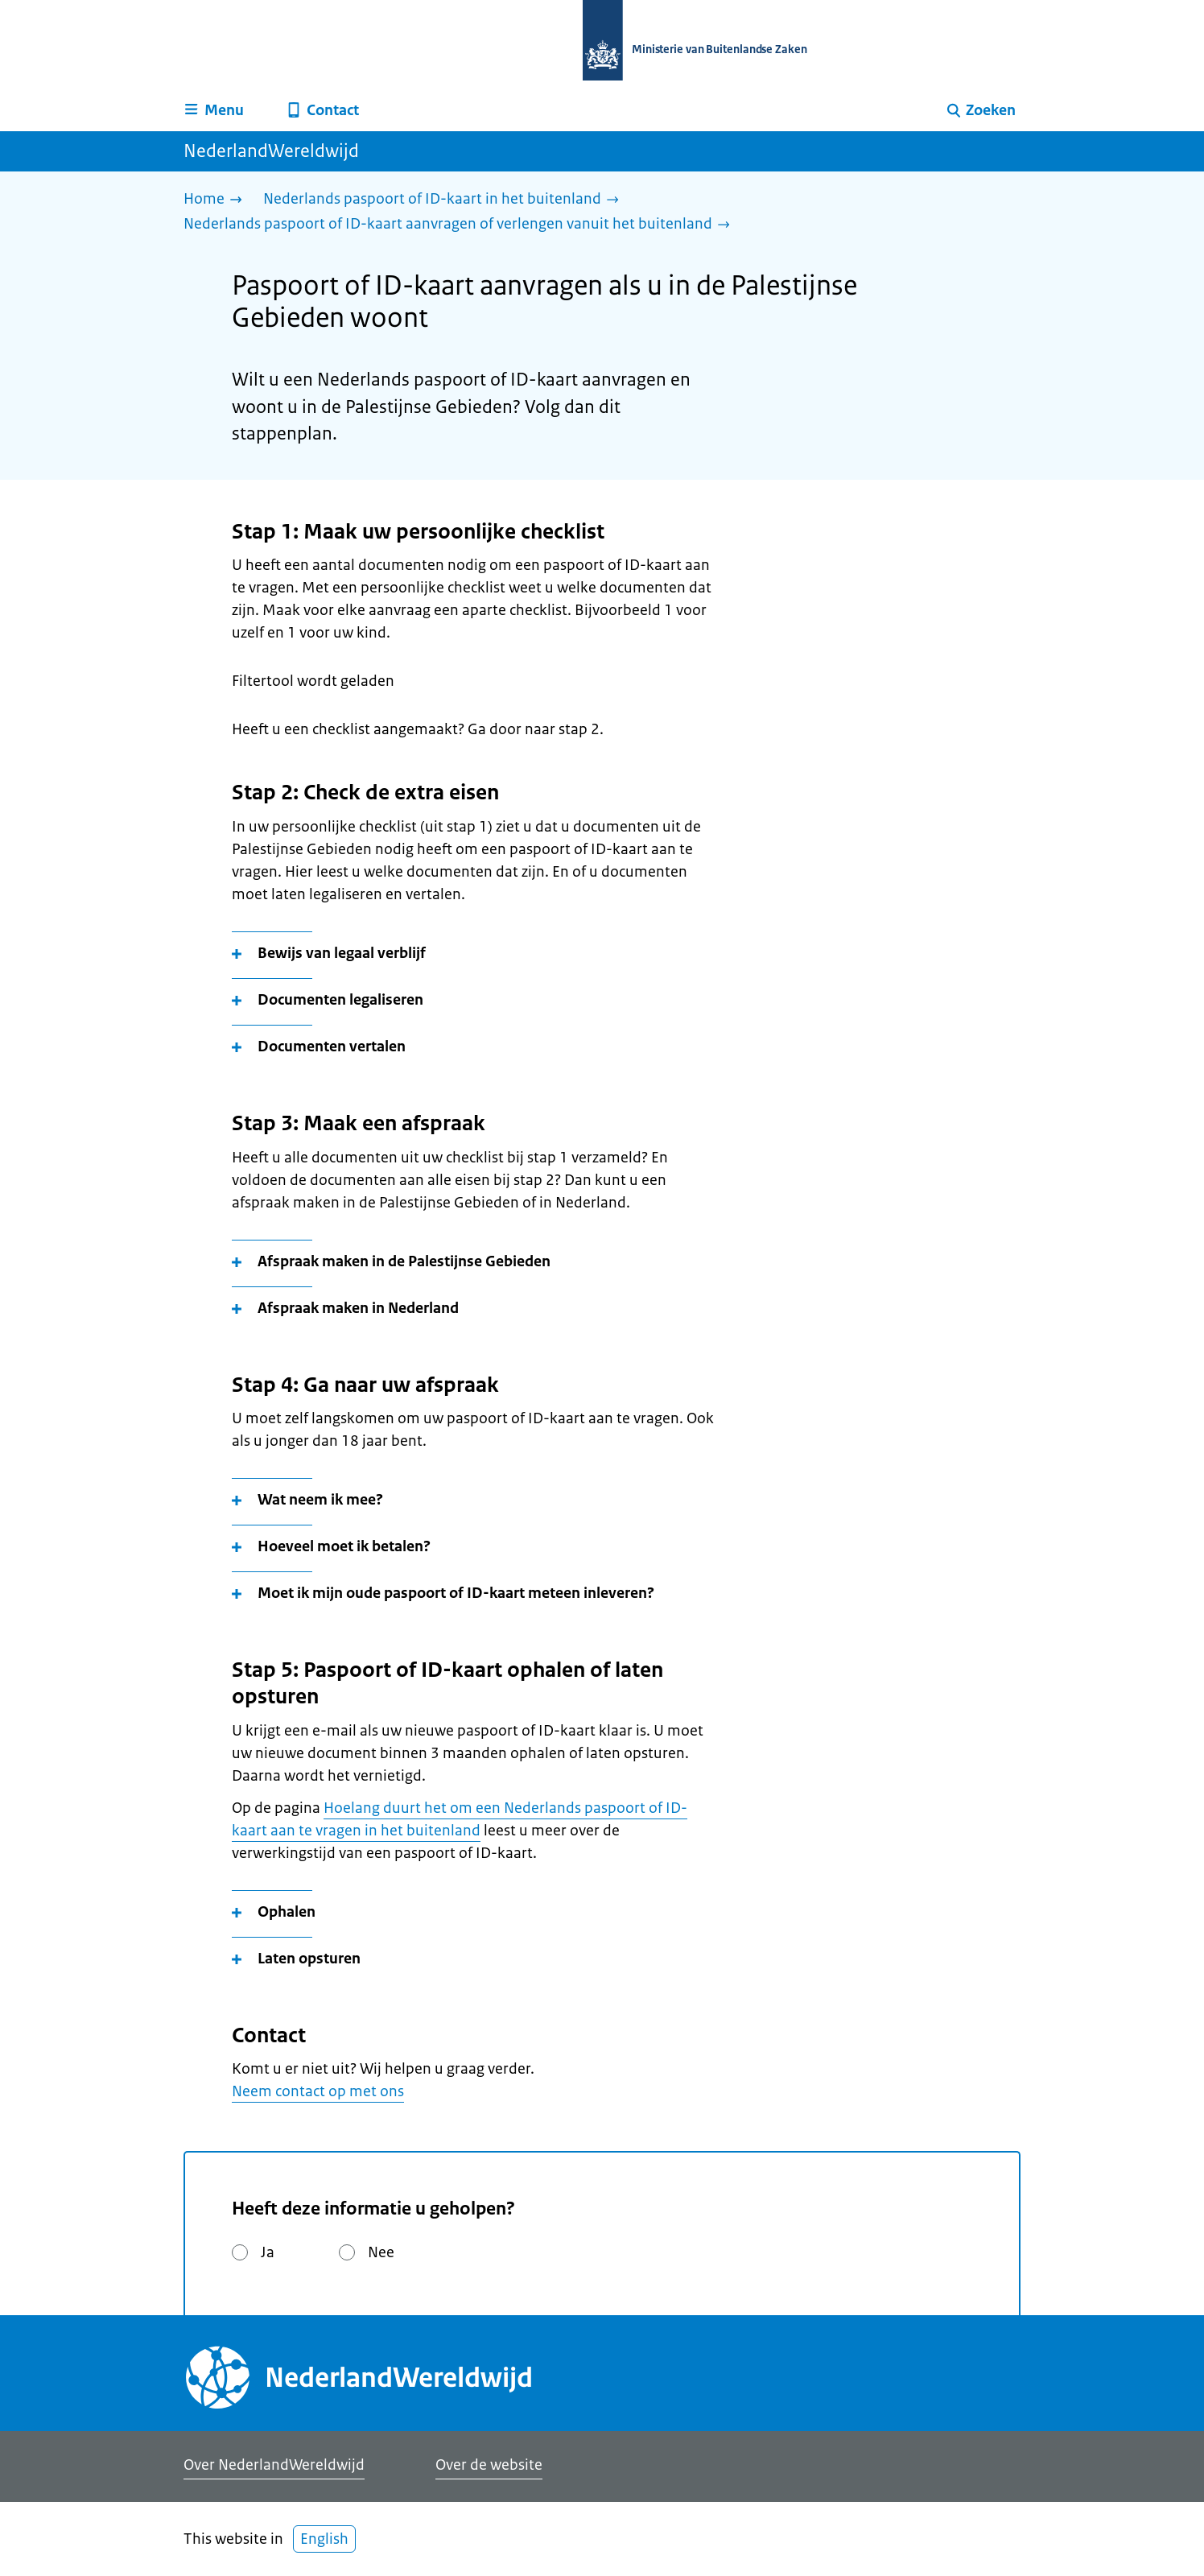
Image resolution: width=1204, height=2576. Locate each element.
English (324, 2539)
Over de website (488, 2465)
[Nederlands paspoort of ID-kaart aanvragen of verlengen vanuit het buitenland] (460, 225)
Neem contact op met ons (318, 2091)
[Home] (216, 200)
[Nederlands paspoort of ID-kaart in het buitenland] (445, 200)
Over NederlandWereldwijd (274, 2465)
